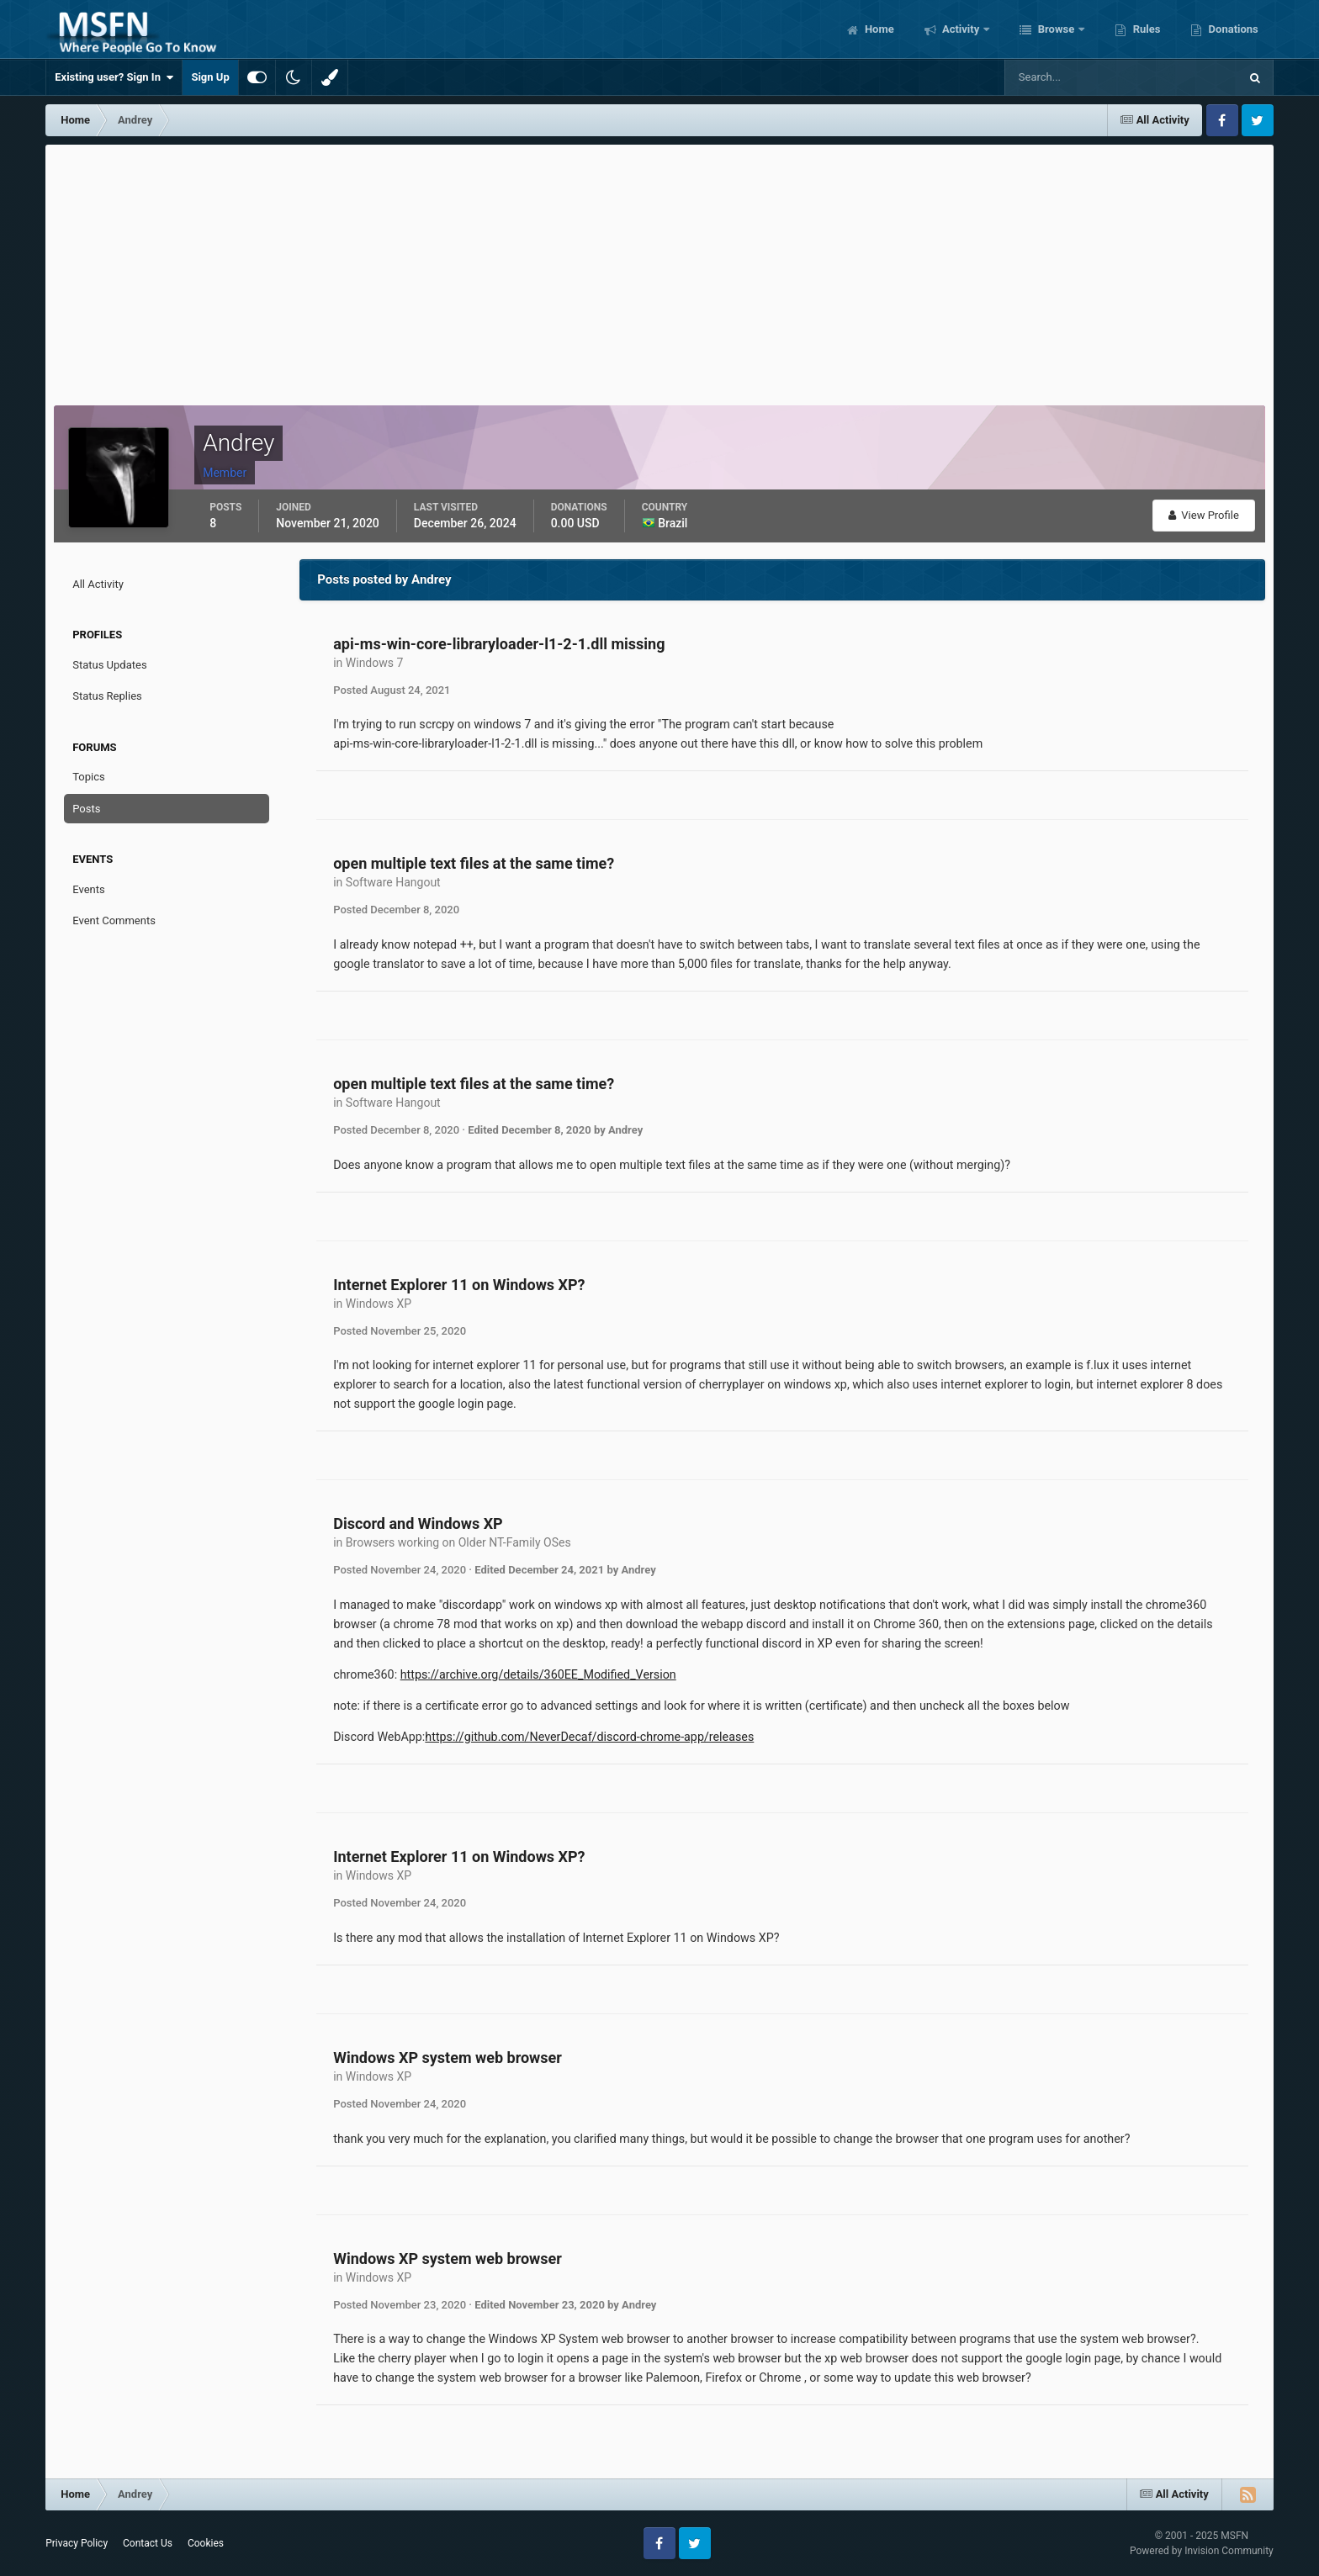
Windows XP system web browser (447, 2057)
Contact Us (147, 2543)
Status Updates (109, 665)
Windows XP (378, 1303)
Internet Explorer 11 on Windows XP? (459, 1284)
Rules (1145, 29)
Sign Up (210, 77)
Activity (961, 29)
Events (88, 889)
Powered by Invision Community (1202, 2551)
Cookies (206, 2543)
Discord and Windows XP (417, 1523)
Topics (88, 776)
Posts (86, 808)
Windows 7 (375, 662)
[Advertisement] (659, 271)
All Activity (98, 584)
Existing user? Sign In (114, 77)
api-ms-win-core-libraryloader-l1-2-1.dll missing (499, 644)
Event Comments (114, 920)
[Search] (1070, 77)
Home (878, 29)
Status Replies (107, 696)
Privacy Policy (76, 2543)
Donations (1231, 29)
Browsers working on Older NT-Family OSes (458, 1542)
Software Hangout (393, 882)
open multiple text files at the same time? (473, 863)
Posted (391, 690)
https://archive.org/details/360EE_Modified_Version (538, 1674)
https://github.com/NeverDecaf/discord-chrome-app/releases (589, 1736)
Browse (1056, 29)
